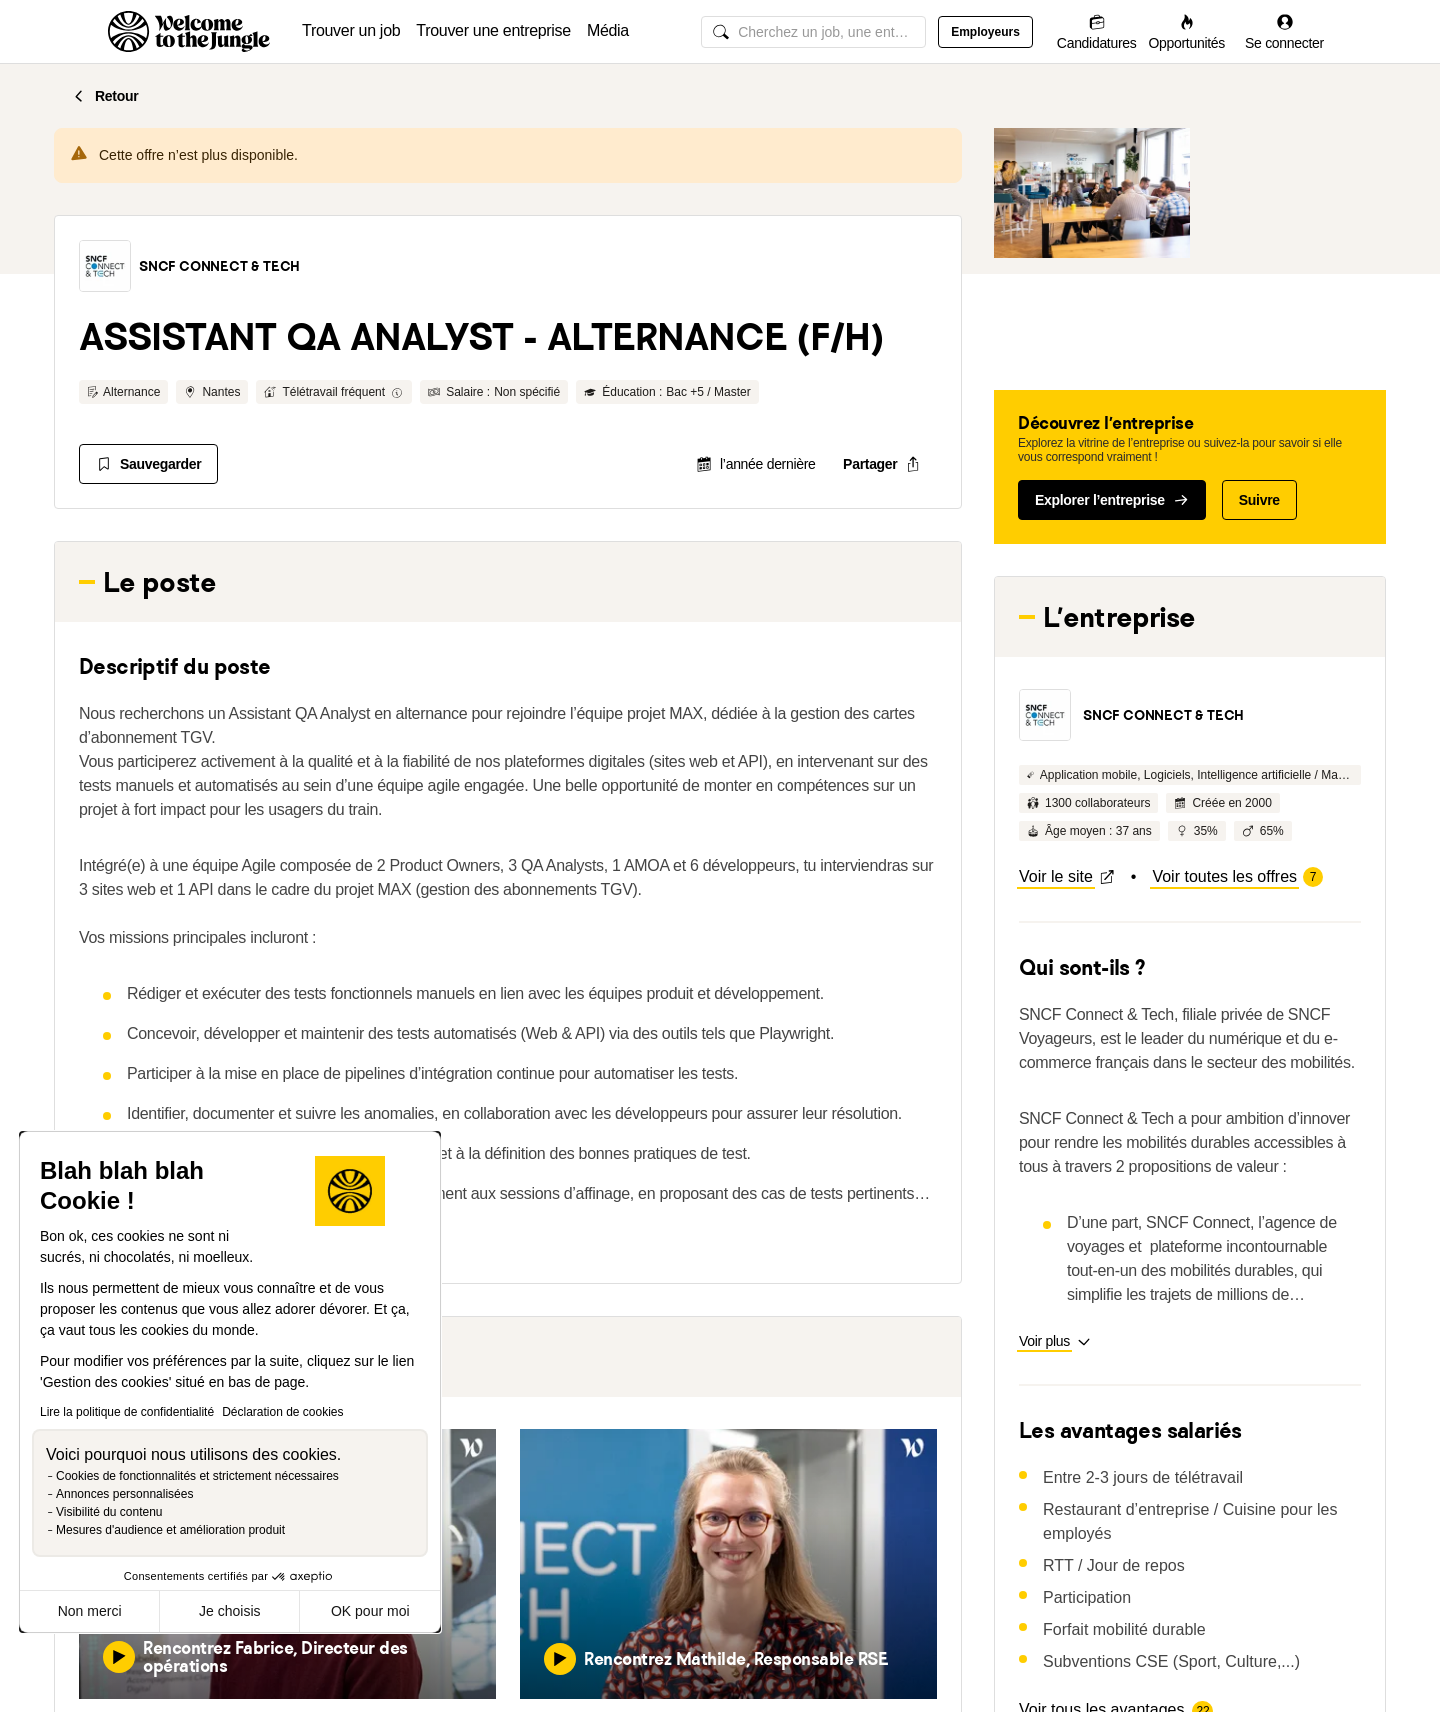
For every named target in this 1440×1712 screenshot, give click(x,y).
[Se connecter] (1284, 31)
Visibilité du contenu (109, 1512)
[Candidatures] (1097, 31)
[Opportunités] (1186, 31)
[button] (105, 266)
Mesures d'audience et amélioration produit (170, 1530)
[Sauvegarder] (148, 464)
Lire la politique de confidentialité (127, 1412)
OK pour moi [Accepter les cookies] (370, 1611)
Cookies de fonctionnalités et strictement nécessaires (197, 1476)
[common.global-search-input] (813, 32)
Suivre (1259, 500)
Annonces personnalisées (124, 1494)
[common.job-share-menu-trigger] (881, 464)
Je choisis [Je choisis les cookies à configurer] (229, 1611)
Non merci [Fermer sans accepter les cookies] (90, 1611)
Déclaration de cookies (282, 1412)
